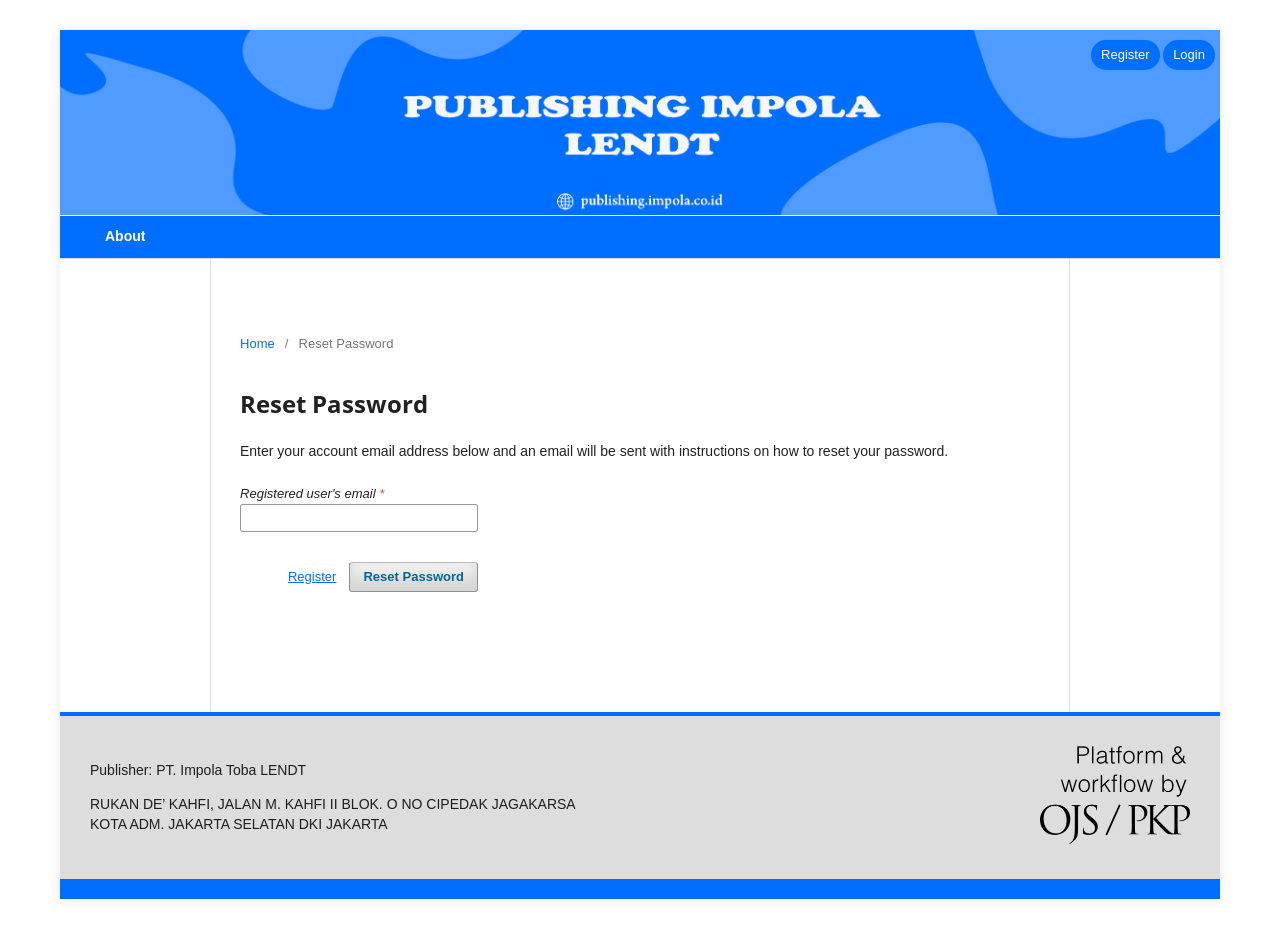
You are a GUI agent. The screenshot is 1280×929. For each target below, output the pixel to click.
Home (257, 343)
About (125, 236)
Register (1125, 54)
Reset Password (413, 576)
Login (1189, 54)
